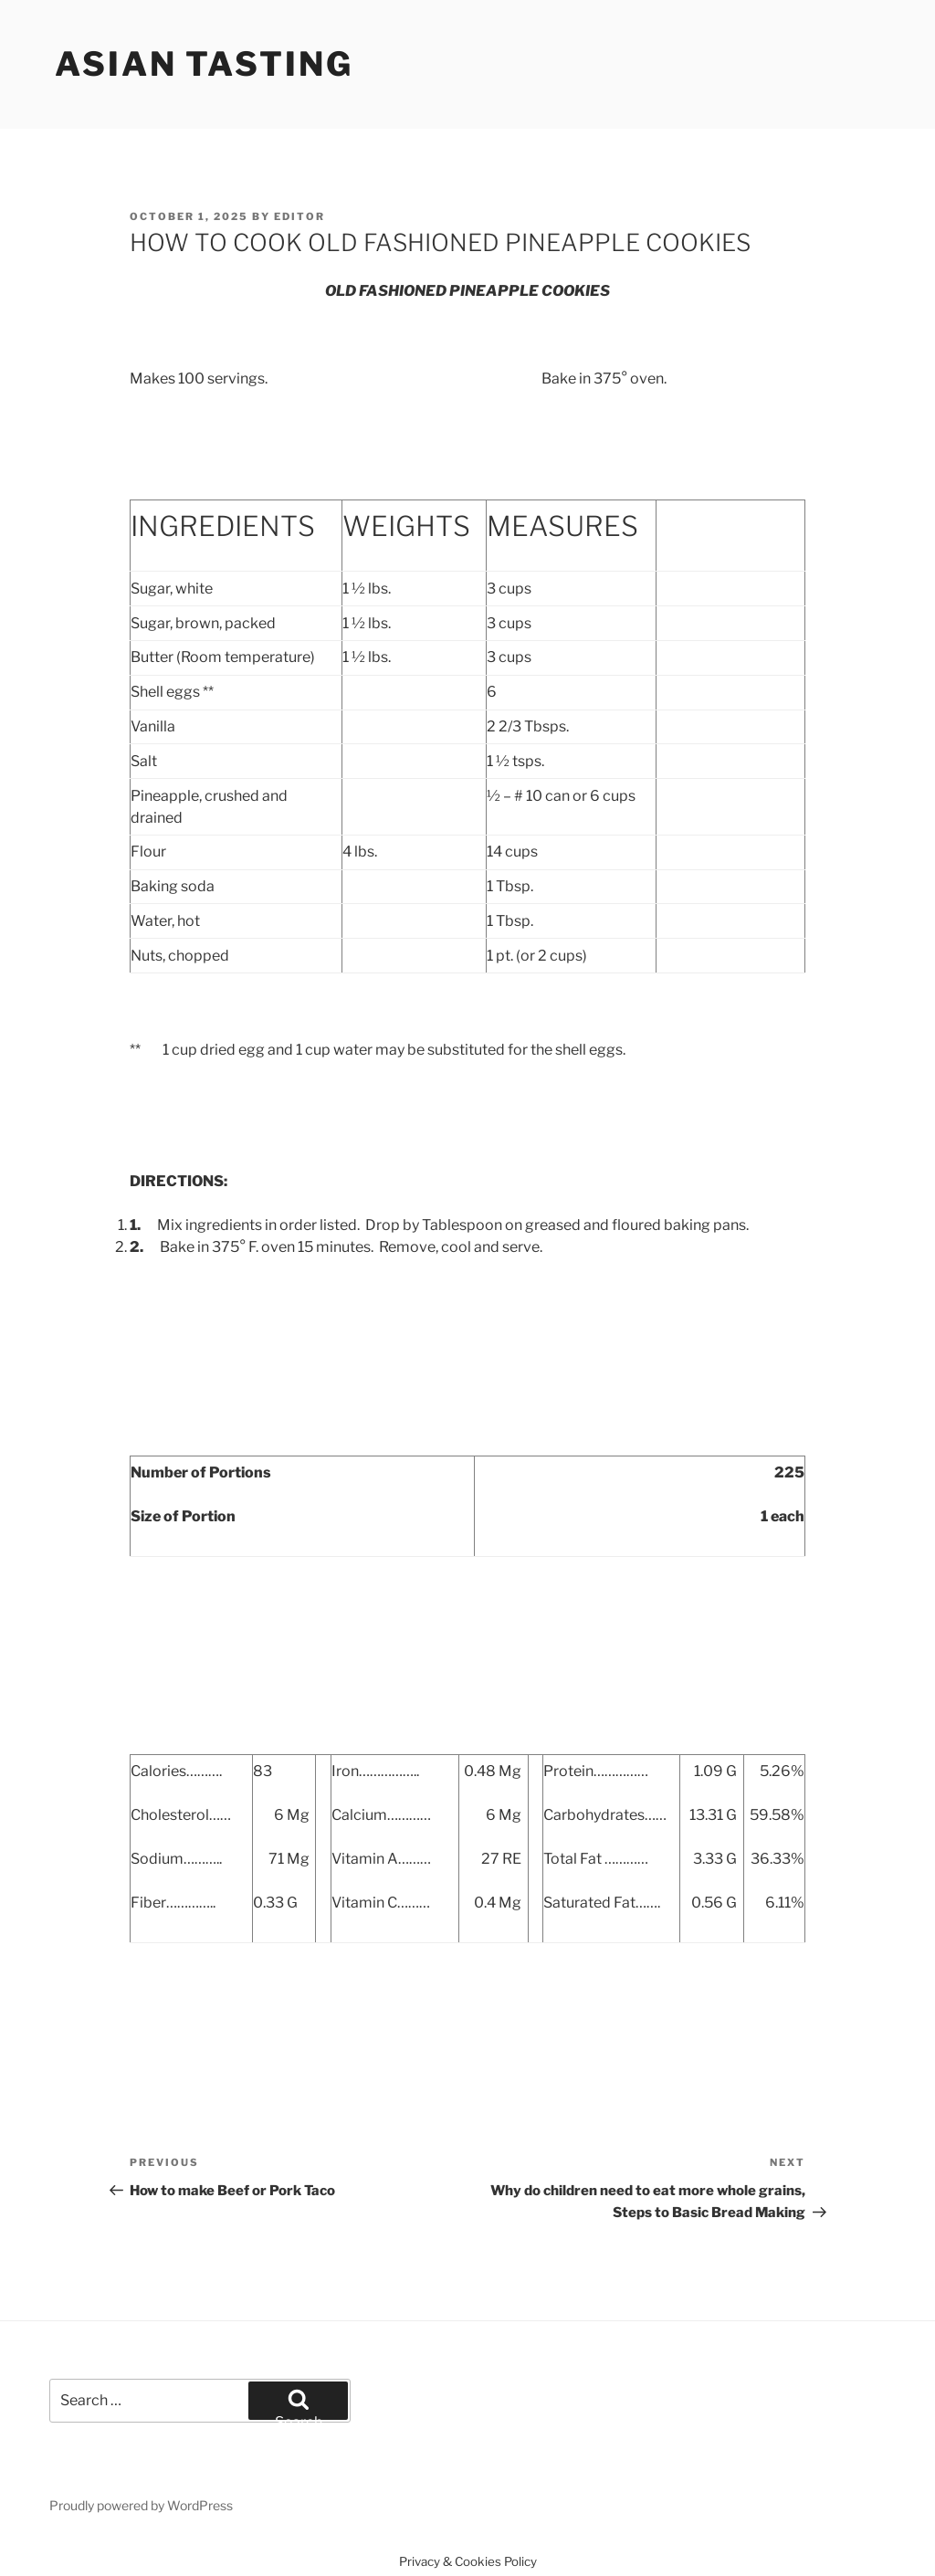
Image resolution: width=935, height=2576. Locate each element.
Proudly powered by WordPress (141, 2505)
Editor (299, 216)
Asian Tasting (203, 64)
